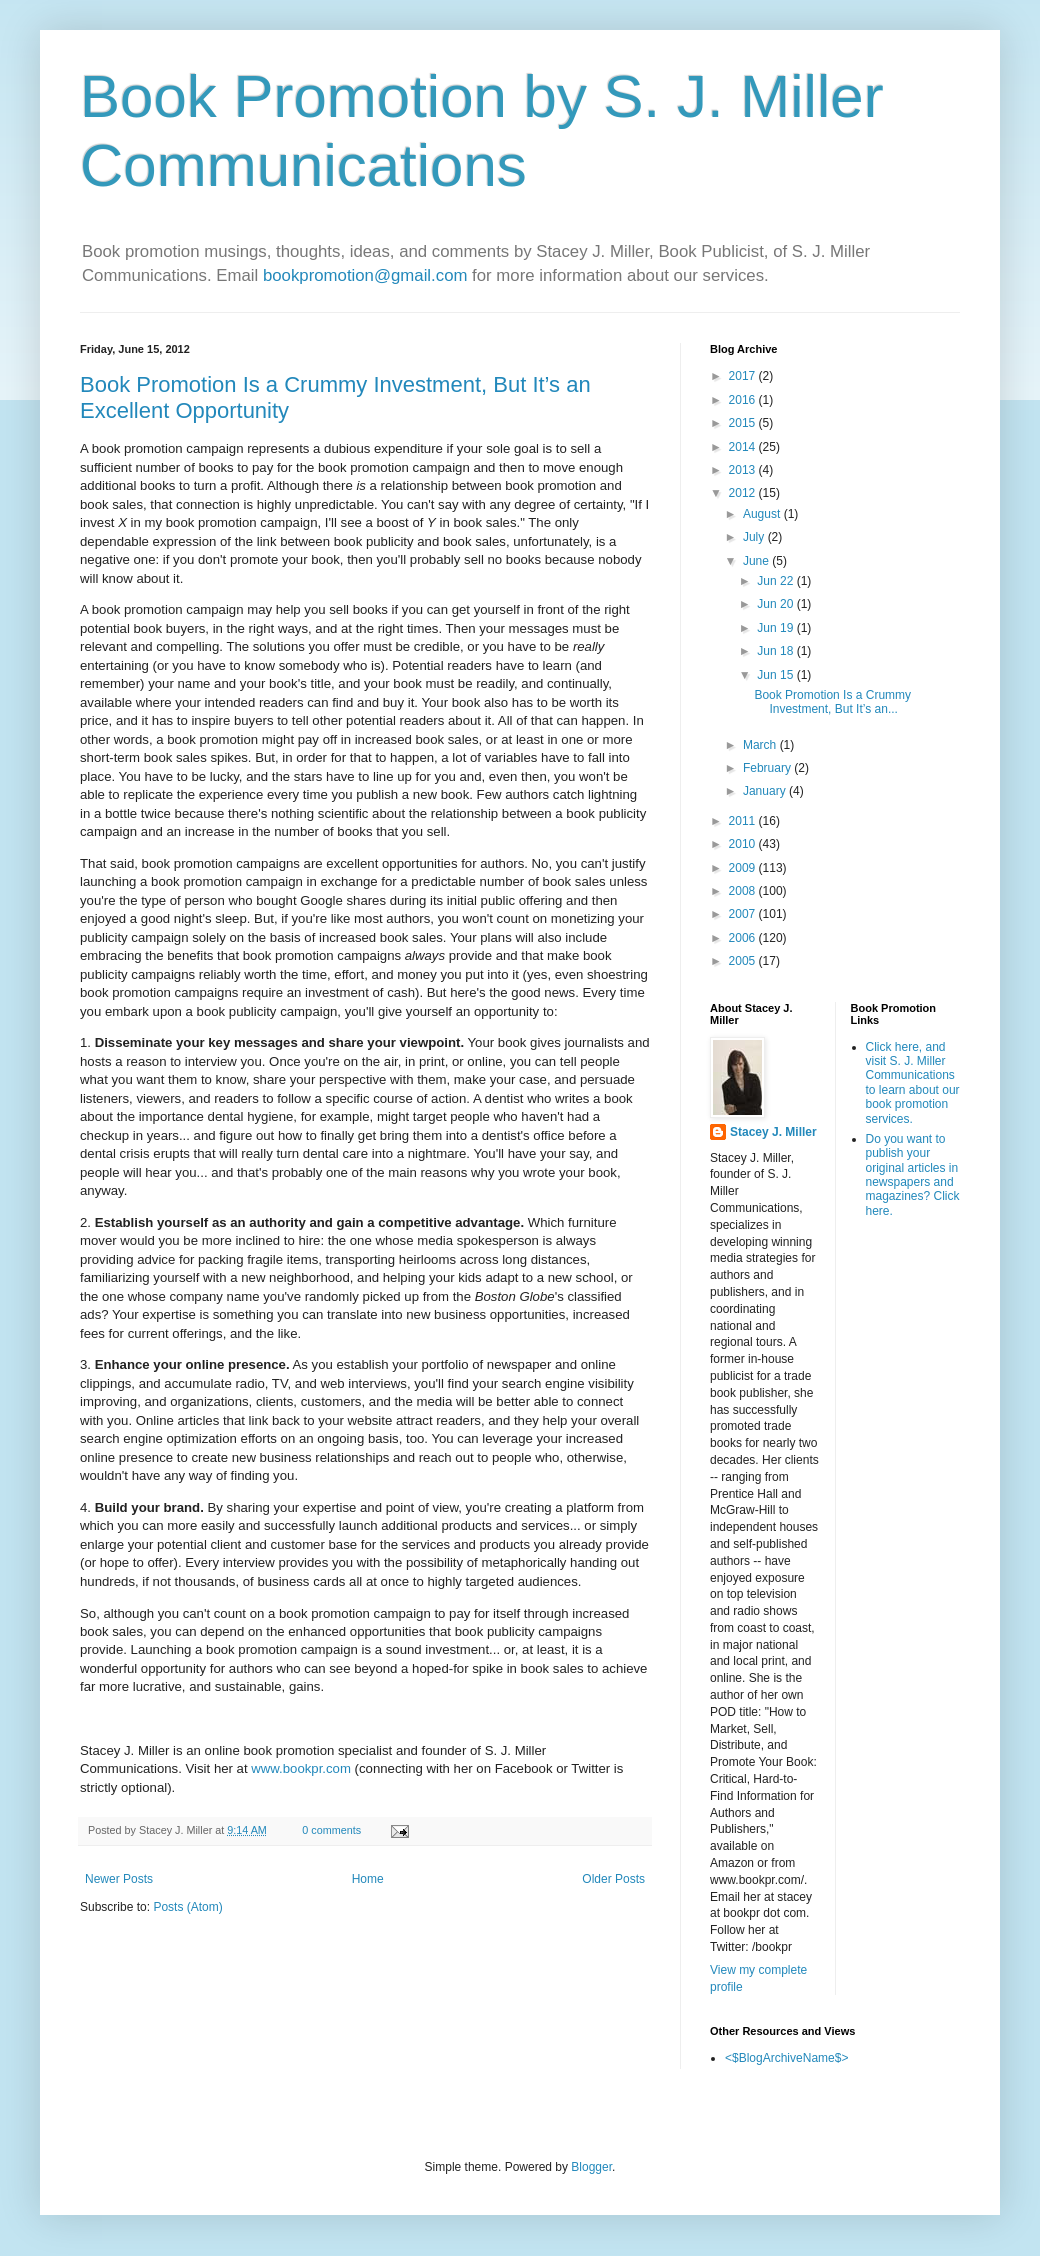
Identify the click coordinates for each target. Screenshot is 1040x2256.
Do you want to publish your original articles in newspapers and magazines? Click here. (913, 1175)
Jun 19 (776, 628)
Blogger (591, 2167)
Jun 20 (776, 604)
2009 (744, 868)
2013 (744, 470)
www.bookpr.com (301, 1768)
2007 (744, 914)
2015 (744, 423)
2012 (744, 493)
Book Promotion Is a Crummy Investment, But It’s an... (832, 702)
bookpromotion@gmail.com (365, 275)
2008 (744, 891)
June (757, 561)
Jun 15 (776, 675)
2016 (744, 400)
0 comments (331, 1830)
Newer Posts (119, 1879)
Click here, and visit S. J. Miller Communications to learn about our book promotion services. (913, 1083)
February (768, 768)
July (755, 537)
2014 (744, 447)
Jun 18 (776, 651)
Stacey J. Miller (773, 1132)
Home (368, 1879)
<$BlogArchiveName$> (786, 2058)
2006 (744, 938)
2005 (744, 961)
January (766, 791)
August (763, 514)
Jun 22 (776, 581)
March (761, 745)
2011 (744, 821)
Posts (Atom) (187, 1907)
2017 (744, 376)
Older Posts (613, 1879)
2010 (744, 844)
